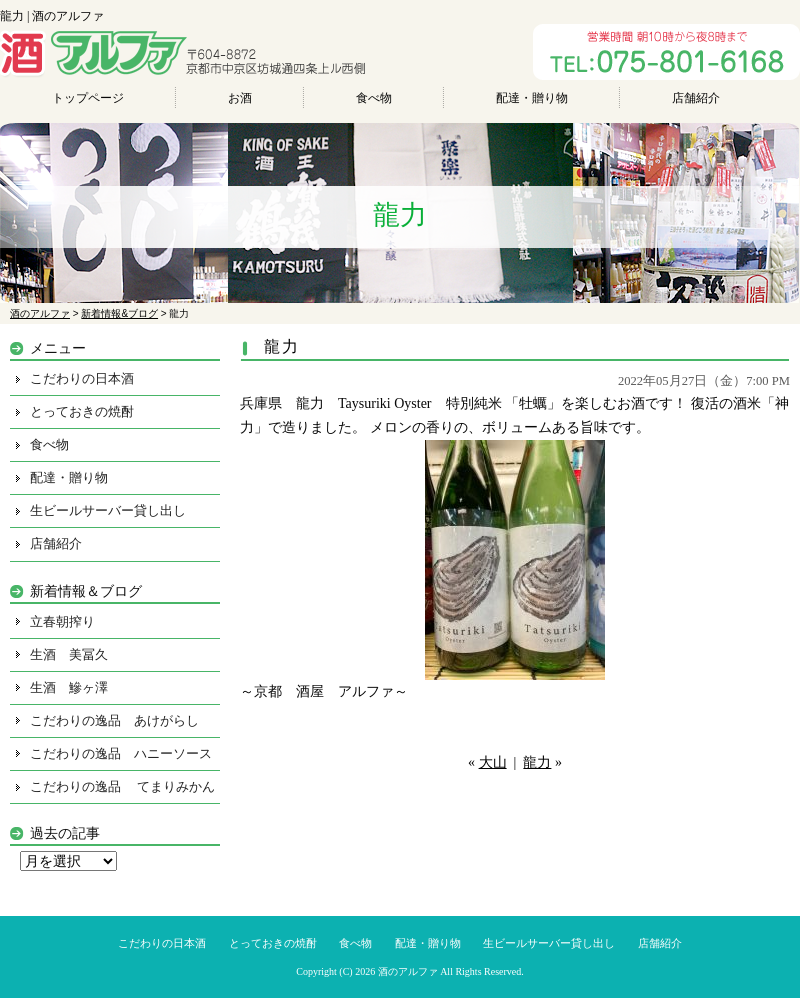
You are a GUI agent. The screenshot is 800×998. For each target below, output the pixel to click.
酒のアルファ (408, 971)
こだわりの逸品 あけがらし (114, 720)
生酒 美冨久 (69, 654)
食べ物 (374, 98)
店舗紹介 (696, 98)
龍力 (537, 762)
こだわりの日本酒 (82, 378)
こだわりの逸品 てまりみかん (122, 786)
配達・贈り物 (532, 98)
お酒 (240, 98)
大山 (493, 762)
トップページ (88, 98)
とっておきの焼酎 (82, 411)
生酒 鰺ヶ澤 (69, 687)
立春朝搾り (62, 621)
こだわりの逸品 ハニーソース (121, 753)
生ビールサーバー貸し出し (108, 510)
